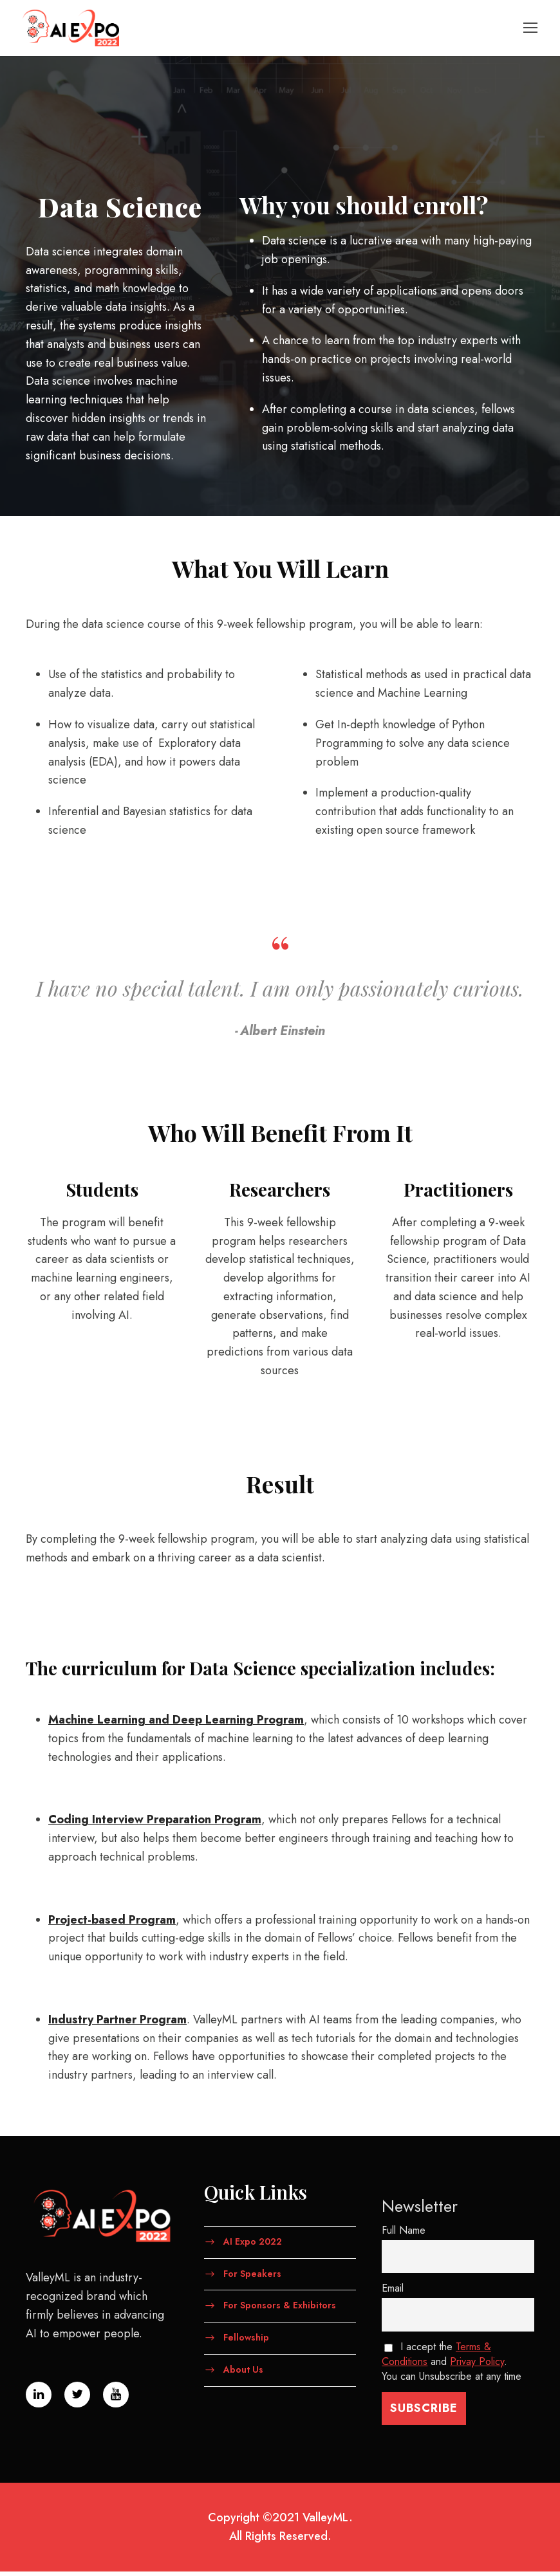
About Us (243, 2374)
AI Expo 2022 (252, 2246)
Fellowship (246, 2342)
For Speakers (252, 2278)
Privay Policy (477, 2366)
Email (393, 2293)
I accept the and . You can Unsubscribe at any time (451, 2366)
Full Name (403, 2234)
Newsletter (420, 2211)
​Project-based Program (112, 1924)
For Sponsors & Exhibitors (279, 2310)
